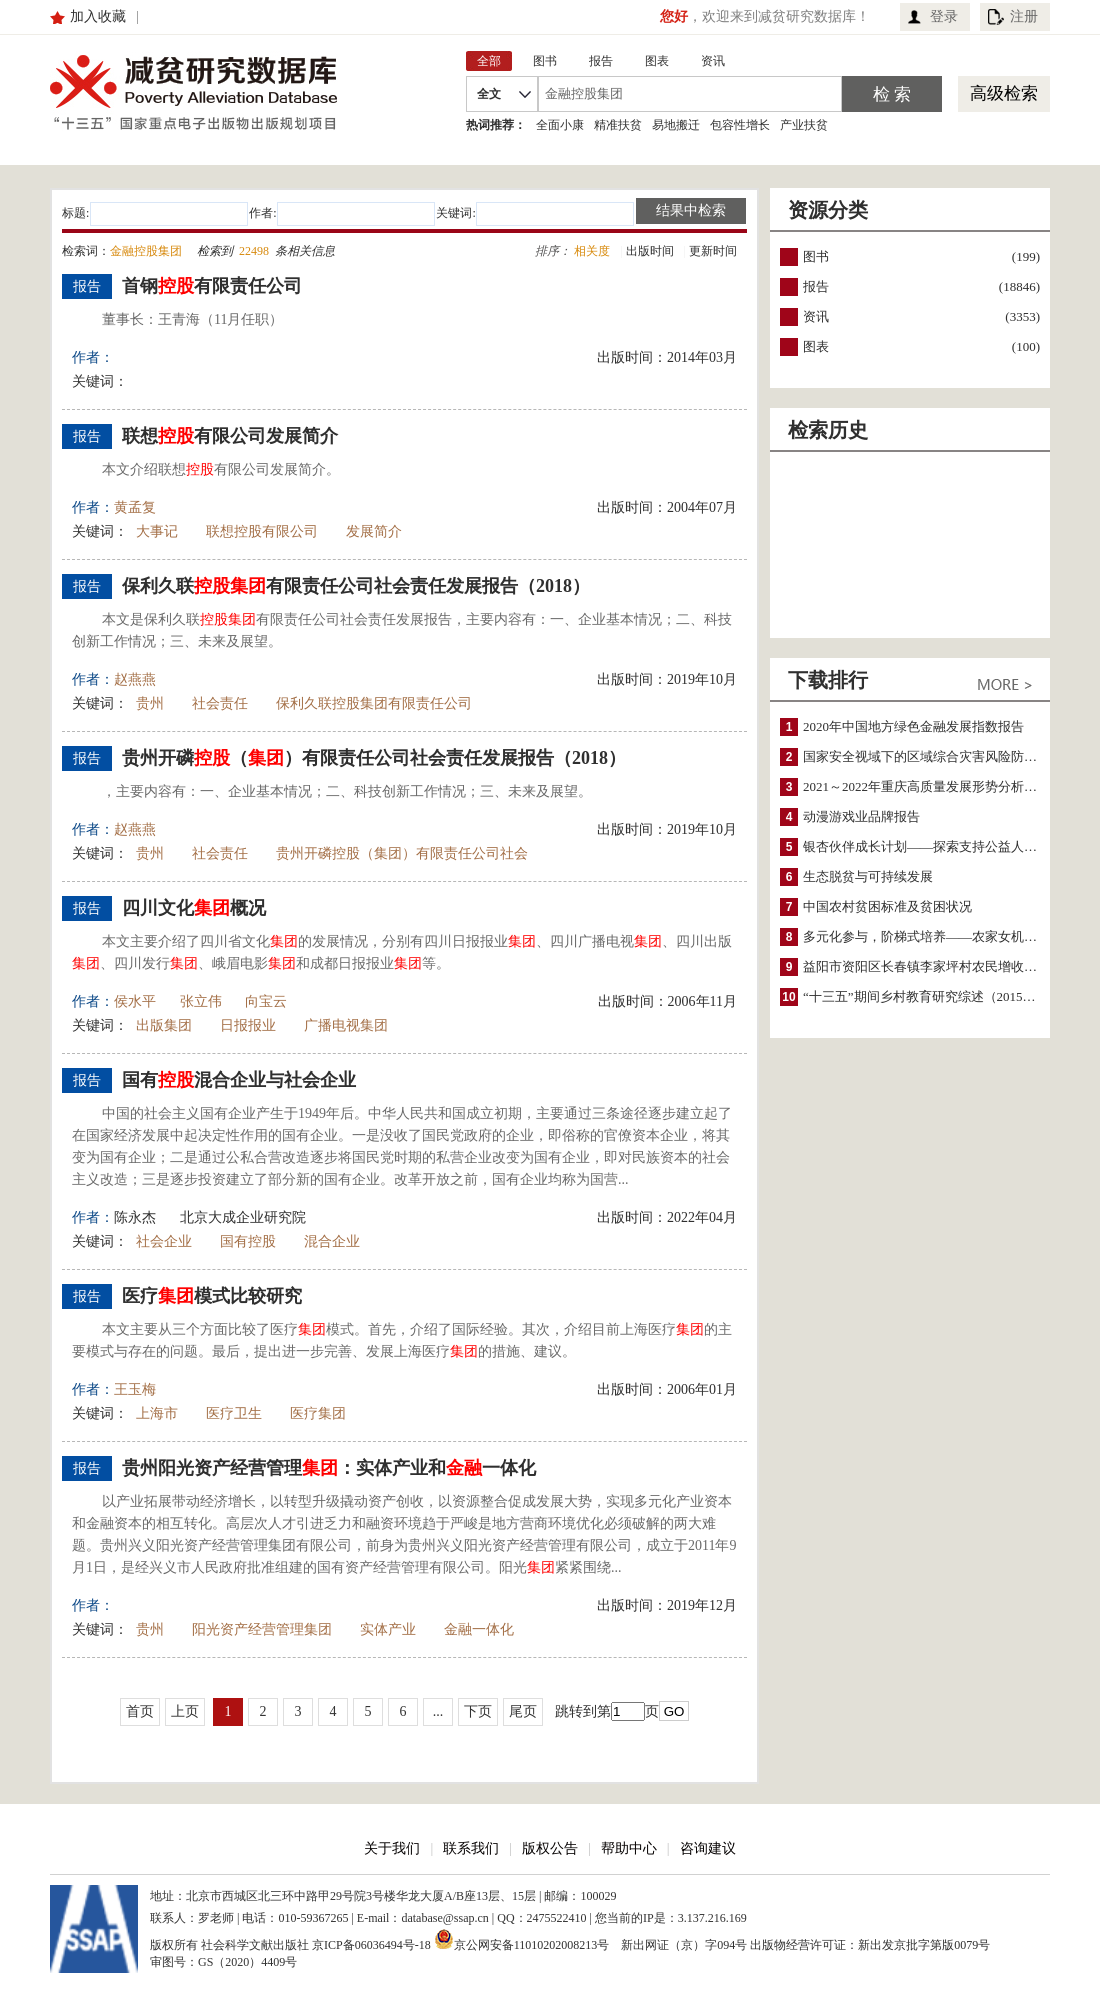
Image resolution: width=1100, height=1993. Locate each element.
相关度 (592, 251)
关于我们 (392, 1848)
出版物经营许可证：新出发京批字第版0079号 (870, 1945)
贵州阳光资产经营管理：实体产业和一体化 (329, 1468)
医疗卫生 (234, 1413)
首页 (140, 1711)
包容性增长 (740, 125)
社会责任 (220, 703)
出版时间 (650, 251)
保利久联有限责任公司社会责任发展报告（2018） (356, 586)
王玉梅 (135, 1389)
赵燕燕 (135, 679)
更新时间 (713, 251)
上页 (185, 1711)
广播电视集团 (346, 1025)
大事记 (157, 531)
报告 (816, 286)
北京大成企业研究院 (243, 1217)
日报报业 (248, 1025)
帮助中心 (629, 1848)
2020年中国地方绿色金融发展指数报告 (913, 726)
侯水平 (135, 1001)
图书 (816, 256)
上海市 (157, 1413)
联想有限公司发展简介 (230, 436)
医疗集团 (318, 1413)
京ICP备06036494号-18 (371, 1945)
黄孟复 (135, 507)
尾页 (523, 1711)
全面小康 (560, 125)
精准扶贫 (618, 125)
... (438, 1711)
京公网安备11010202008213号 (522, 1939)
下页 (478, 1711)
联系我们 (471, 1848)
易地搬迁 (676, 125)
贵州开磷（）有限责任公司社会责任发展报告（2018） (374, 758)
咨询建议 (708, 1848)
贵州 (150, 703)
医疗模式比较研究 (212, 1296)
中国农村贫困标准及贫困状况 (887, 906)
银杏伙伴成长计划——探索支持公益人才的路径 (939, 846)
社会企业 (164, 1241)
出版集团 (164, 1025)
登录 (944, 16)
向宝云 (266, 1001)
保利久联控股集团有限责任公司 (374, 703)
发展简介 (374, 531)
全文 (489, 94)
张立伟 (201, 1001)
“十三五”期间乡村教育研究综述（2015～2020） (939, 996)
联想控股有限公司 (262, 531)
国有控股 (248, 1241)
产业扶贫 (804, 125)
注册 (1024, 16)
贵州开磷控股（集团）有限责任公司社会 (402, 853)
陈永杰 (135, 1217)
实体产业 (388, 1629)
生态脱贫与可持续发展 (868, 876)
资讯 (816, 316)
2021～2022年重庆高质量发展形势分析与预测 (933, 786)
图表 (816, 346)
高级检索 (1004, 93)
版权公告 (550, 1848)
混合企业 (332, 1241)
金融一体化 (479, 1629)
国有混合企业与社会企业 (239, 1080)
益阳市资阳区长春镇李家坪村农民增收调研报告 (939, 966)
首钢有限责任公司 (212, 286)
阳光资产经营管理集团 (262, 1629)
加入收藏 (98, 16)
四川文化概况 (194, 908)
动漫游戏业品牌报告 (861, 816)
